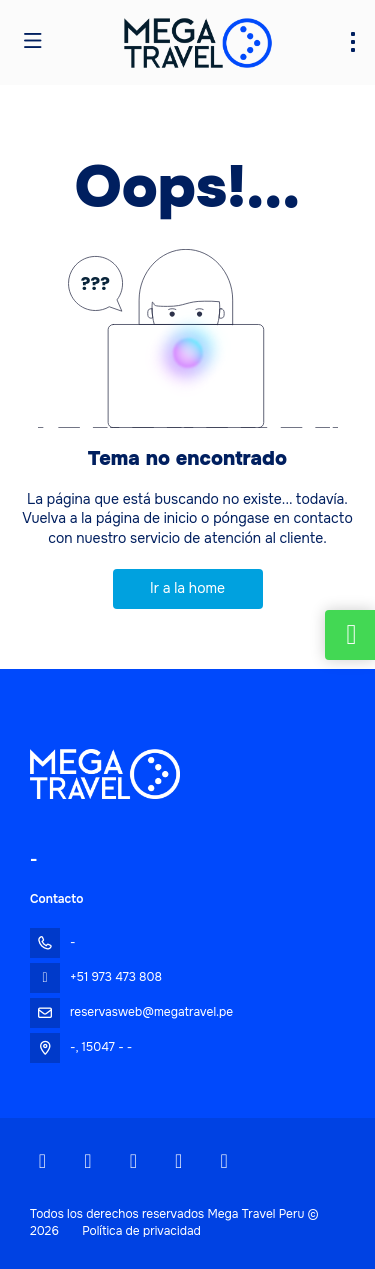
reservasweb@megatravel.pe (151, 1012)
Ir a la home (187, 588)
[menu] (353, 42)
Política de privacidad (141, 1231)
